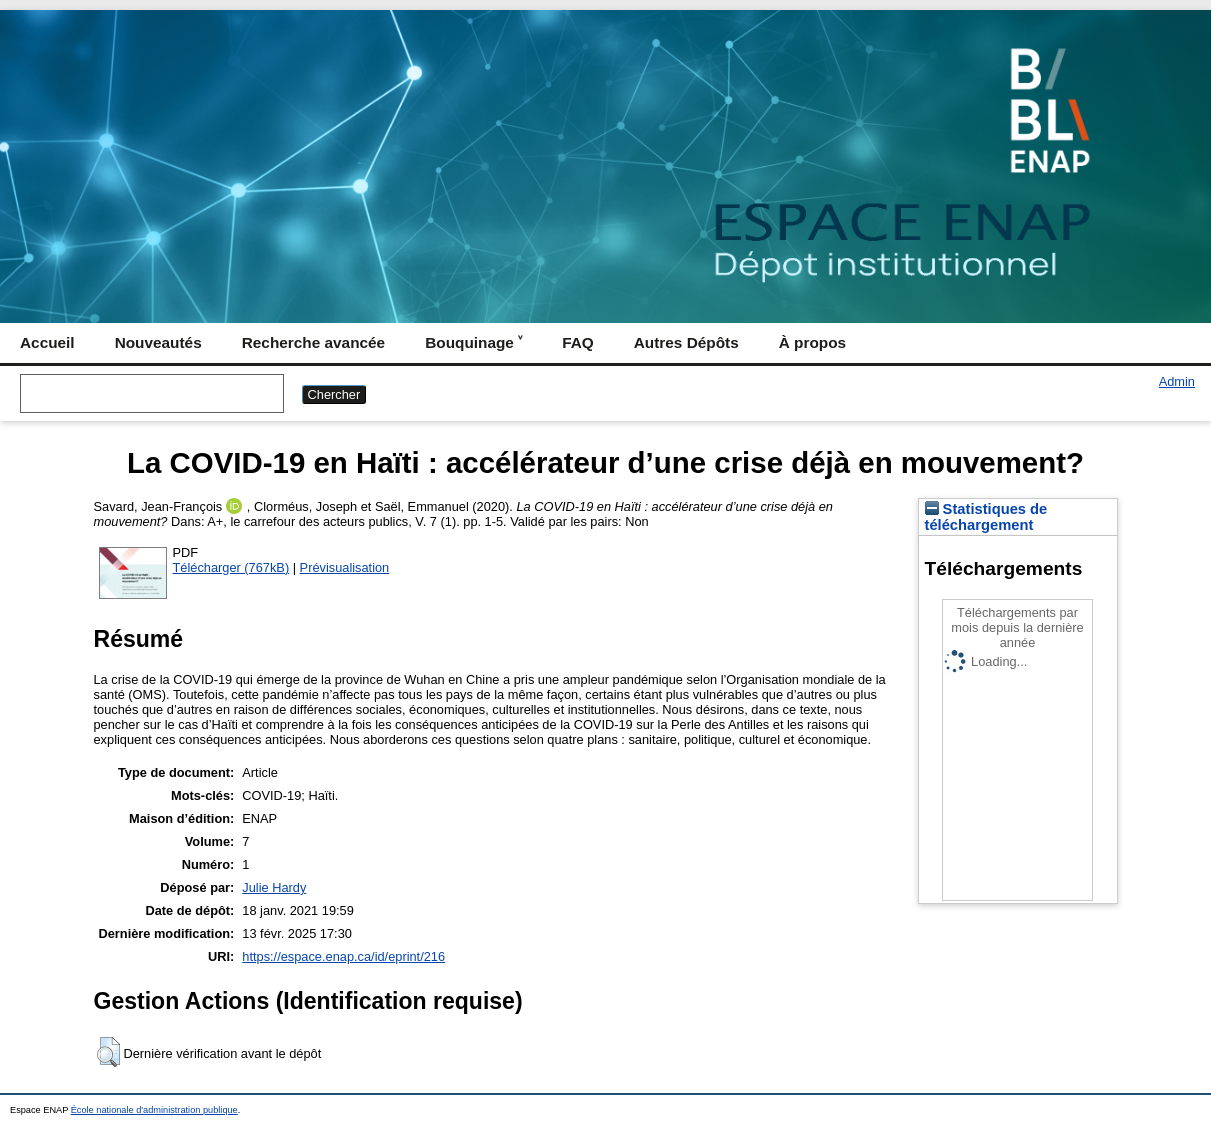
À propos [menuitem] (812, 342)
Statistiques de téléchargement (986, 517)
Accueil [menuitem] (47, 342)
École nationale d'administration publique (154, 1110)
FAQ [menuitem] (578, 342)
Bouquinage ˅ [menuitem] (473, 342)
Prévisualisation (345, 567)
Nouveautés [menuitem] (158, 342)
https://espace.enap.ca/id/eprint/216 (343, 956)
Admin (1177, 381)
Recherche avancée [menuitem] (313, 342)
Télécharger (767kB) (231, 567)
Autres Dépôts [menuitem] (686, 342)
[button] (108, 1052)
